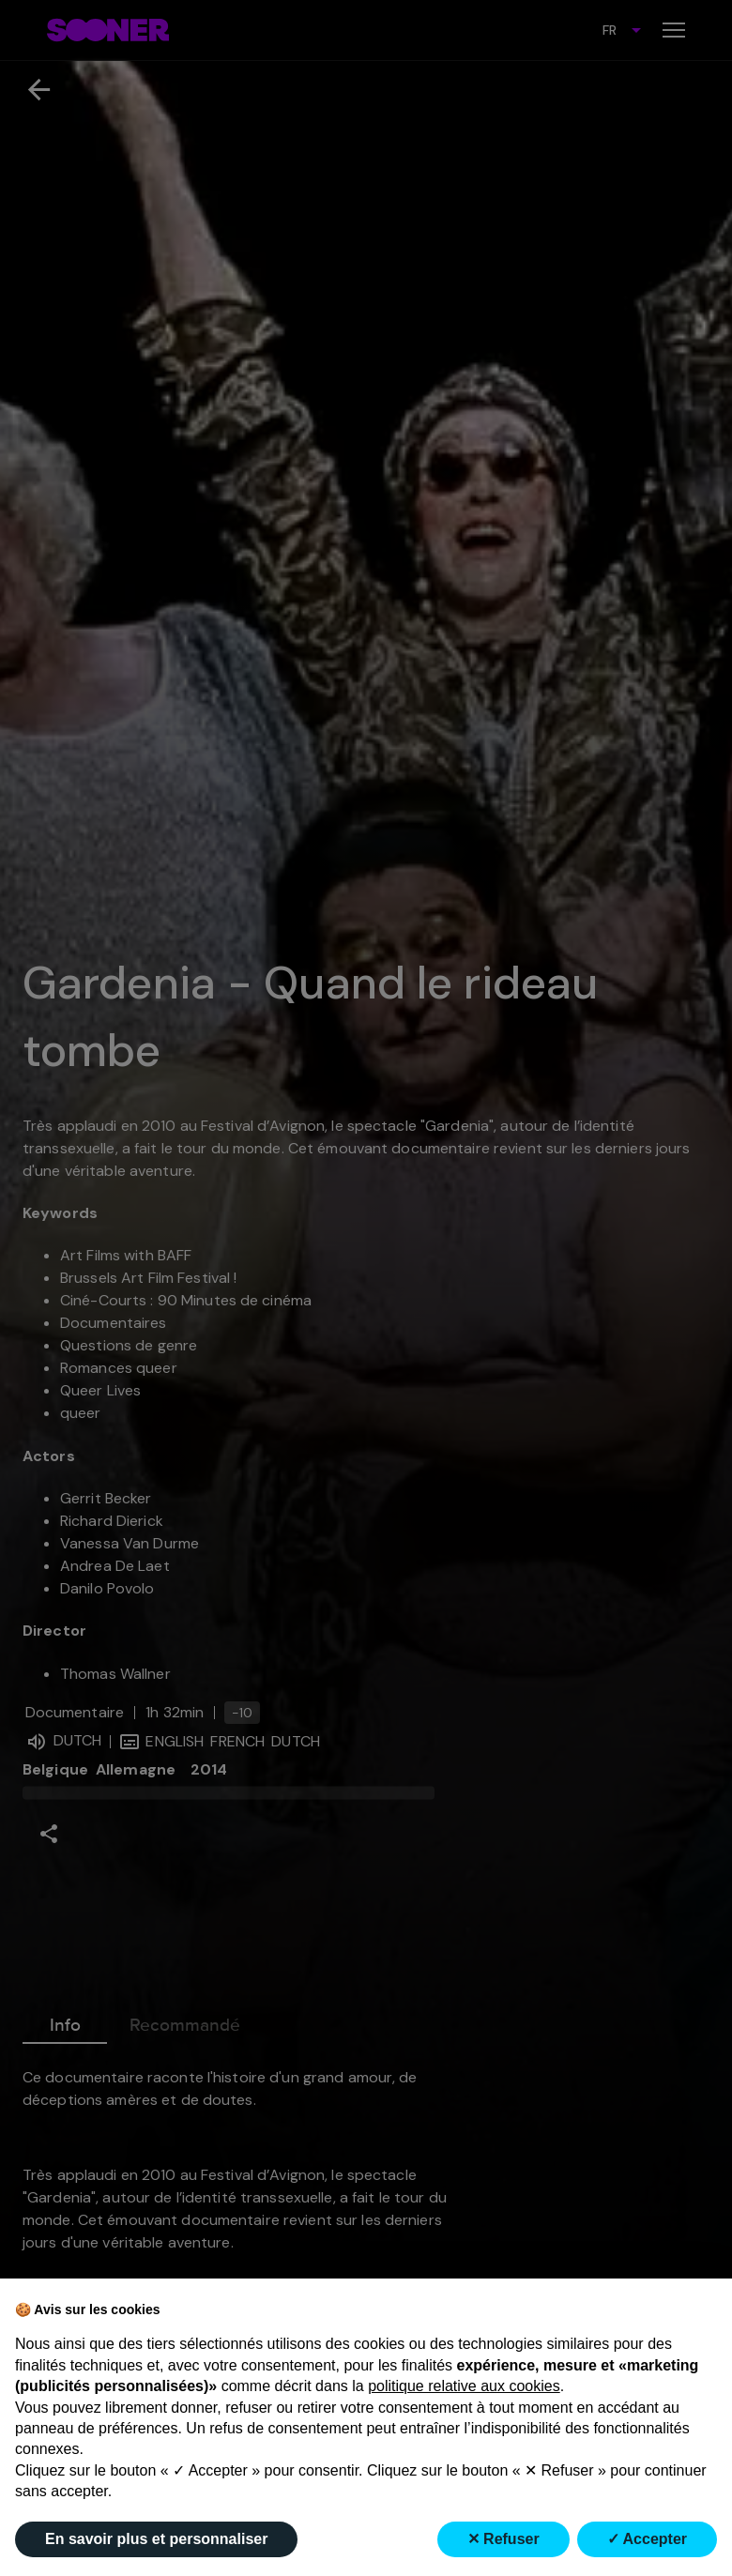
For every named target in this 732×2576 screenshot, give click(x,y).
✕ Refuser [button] (503, 2539)
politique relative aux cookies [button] (464, 2386)
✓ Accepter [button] (647, 2539)
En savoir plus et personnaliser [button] (156, 2539)
